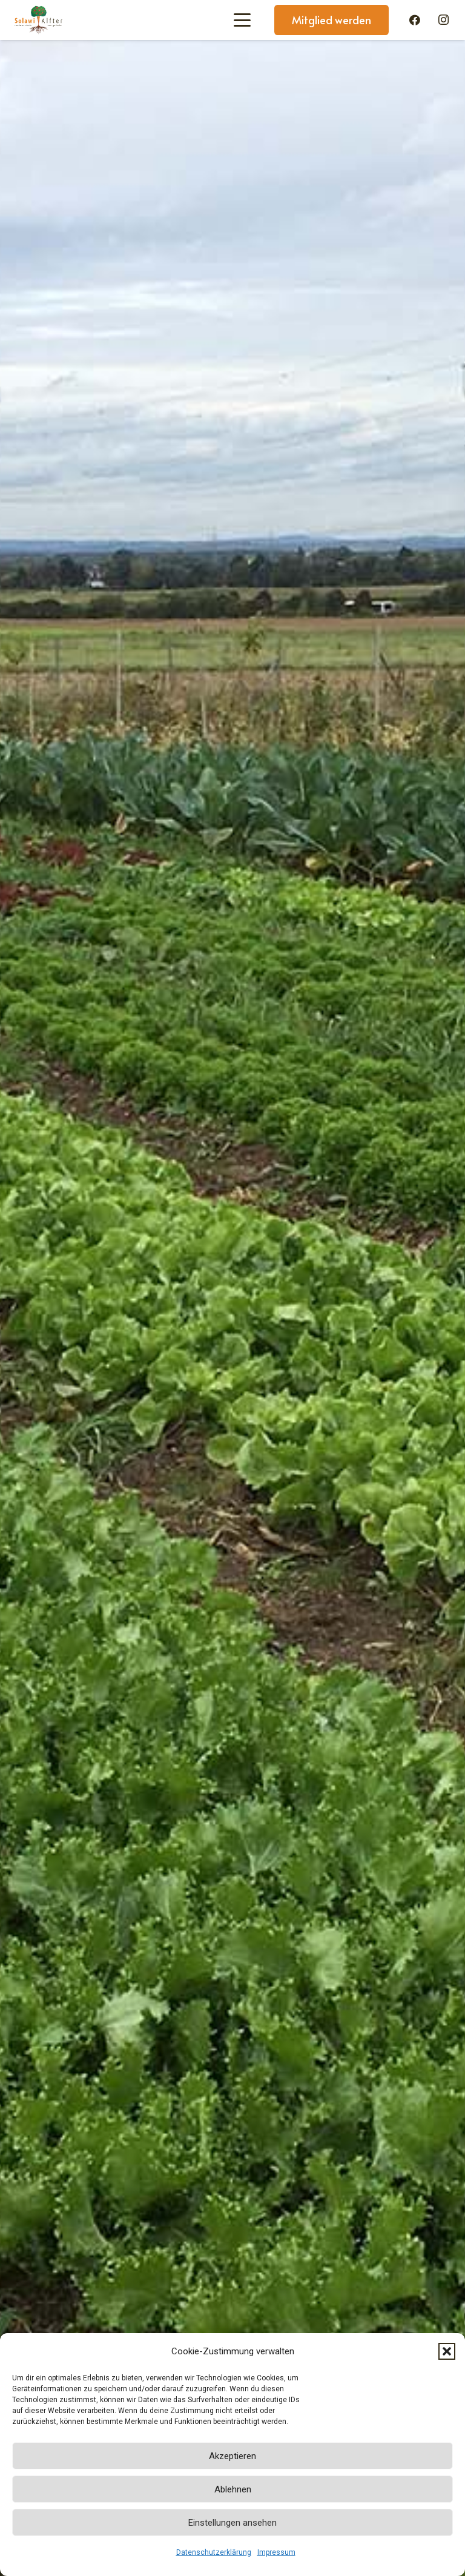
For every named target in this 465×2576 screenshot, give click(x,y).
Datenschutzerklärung (213, 2552)
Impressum (276, 2552)
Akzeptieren (232, 2456)
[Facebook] (415, 20)
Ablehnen (232, 2489)
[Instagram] (443, 20)
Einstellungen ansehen (232, 2522)
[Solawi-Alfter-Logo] (38, 20)
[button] (447, 2351)
